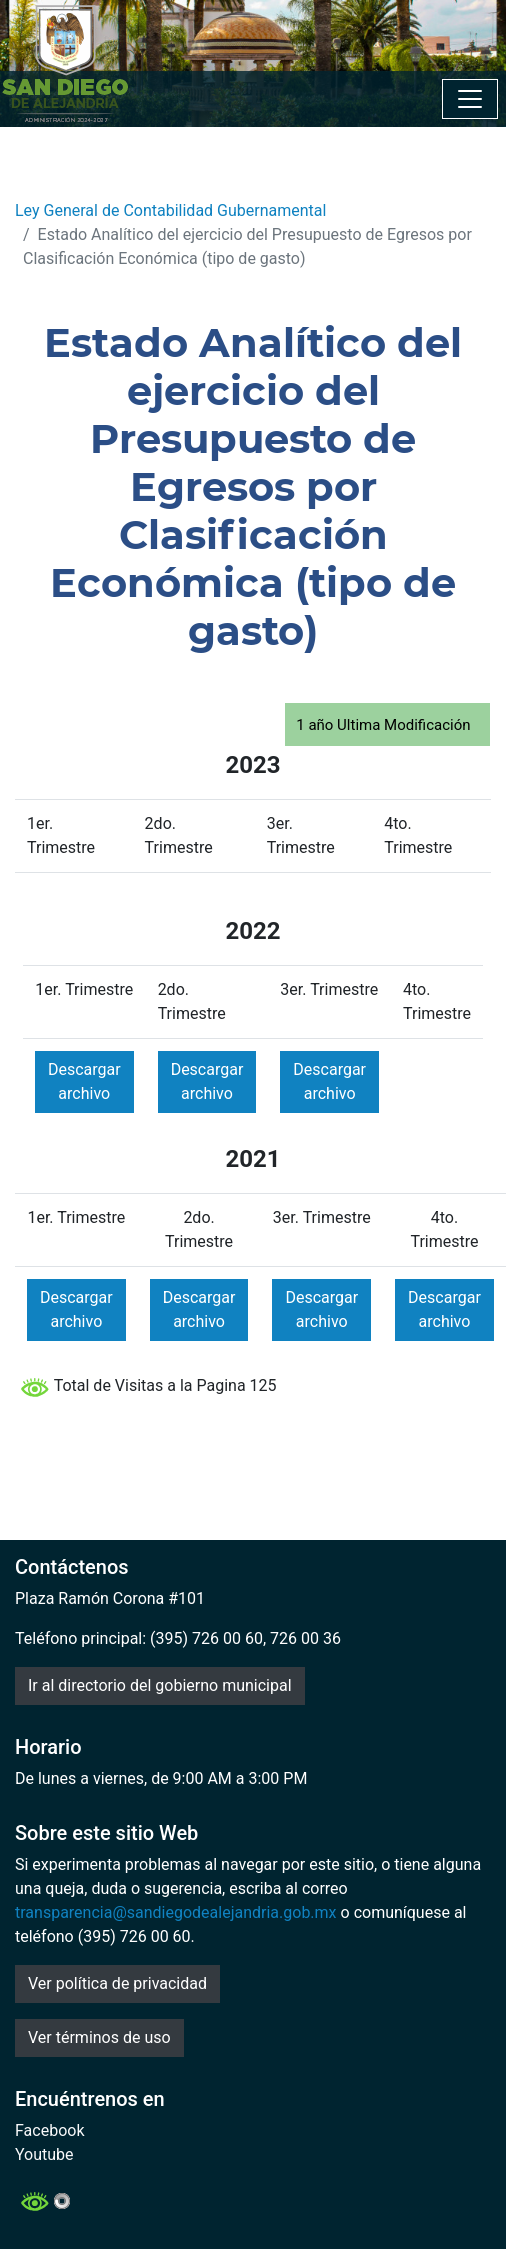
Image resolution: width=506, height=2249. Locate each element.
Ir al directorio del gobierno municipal (160, 1685)
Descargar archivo (84, 1081)
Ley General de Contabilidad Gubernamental (170, 210)
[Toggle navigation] (470, 99)
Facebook (49, 2130)
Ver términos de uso (99, 2037)
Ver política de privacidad (117, 1983)
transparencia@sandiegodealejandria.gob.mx (176, 1912)
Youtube (44, 2154)
